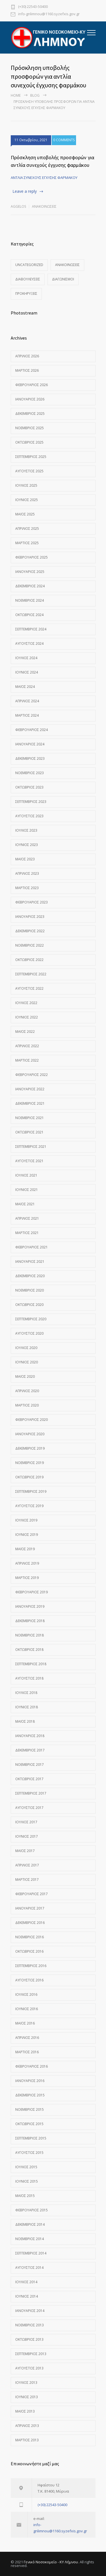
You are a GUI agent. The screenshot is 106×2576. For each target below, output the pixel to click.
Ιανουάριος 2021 (29, 1261)
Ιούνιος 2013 (26, 2397)
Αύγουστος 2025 (29, 471)
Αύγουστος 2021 (29, 1161)
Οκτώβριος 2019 (29, 1477)
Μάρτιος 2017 (27, 1879)
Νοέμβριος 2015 (29, 2109)
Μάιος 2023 (25, 859)
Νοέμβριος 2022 (29, 945)
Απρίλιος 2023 (27, 873)
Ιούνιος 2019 (26, 1534)
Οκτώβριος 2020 (29, 1304)
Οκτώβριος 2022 (29, 959)
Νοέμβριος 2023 (29, 772)
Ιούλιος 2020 (26, 1347)
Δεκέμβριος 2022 (30, 931)
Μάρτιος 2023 (27, 887)
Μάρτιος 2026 (27, 370)
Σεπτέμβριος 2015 (30, 2138)
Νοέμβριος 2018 (29, 1635)
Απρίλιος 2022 (27, 1046)
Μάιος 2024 (25, 686)
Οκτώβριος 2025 (29, 442)
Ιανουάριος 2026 (29, 399)
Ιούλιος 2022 (26, 1002)
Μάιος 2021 (25, 1204)
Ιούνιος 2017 (26, 1836)
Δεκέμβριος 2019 (30, 1448)
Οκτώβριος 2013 (29, 2339)
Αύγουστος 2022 (29, 988)
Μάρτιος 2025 (27, 543)
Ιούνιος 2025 (26, 499)
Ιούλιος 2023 (26, 830)
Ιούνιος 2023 (26, 844)
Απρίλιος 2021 (27, 1218)
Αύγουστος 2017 (29, 1807)
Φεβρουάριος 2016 (31, 2066)
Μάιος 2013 (25, 2411)
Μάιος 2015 (25, 2195)
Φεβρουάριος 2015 (31, 2210)
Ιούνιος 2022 (26, 1017)
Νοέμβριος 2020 (29, 1290)
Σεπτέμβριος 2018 (30, 1664)
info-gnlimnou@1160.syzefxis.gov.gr (49, 14)
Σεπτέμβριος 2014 (30, 2253)
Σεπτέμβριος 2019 (30, 1491)
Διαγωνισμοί (63, 279)
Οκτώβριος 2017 (29, 1779)
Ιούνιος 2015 (26, 2181)
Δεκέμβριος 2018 (30, 1620)
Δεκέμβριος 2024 (30, 586)
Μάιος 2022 (25, 1031)
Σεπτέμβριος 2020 (30, 1319)
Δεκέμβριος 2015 (30, 2095)
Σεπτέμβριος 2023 (30, 801)
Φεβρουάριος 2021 (31, 1247)
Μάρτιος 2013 (27, 2440)
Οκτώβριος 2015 (29, 2123)
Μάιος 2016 (25, 2023)
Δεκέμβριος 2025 (30, 413)
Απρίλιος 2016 (27, 2037)
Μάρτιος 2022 (27, 1060)
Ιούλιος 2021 (26, 1175)
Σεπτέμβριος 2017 (30, 1793)
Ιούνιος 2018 (26, 1707)
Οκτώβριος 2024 (29, 614)
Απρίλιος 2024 (27, 701)
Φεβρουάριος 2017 (31, 1893)
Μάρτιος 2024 (27, 715)
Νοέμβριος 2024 (29, 600)
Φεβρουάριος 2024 (31, 729)
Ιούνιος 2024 (26, 672)
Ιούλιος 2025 (26, 485)
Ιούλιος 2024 (26, 657)
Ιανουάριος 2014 (29, 2310)
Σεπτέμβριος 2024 (30, 629)
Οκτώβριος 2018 (29, 1649)
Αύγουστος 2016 (29, 1980)
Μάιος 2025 (25, 514)
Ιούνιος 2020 (26, 1362)
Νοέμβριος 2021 (29, 1117)
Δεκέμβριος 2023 (30, 758)
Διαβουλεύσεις (27, 279)
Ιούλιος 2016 (26, 1994)
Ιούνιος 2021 (26, 1189)
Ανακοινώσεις (44, 206)
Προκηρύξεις (26, 293)
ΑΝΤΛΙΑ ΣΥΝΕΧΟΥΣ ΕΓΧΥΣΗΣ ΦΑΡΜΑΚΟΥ (44, 177)
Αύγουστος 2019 (29, 1505)
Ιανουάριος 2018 (29, 1735)
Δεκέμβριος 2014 (30, 2224)
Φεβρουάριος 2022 (31, 1074)
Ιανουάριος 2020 (29, 1434)
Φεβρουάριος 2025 (31, 557)
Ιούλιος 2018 (26, 1692)
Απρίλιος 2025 (27, 528)
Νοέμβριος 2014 (29, 2238)
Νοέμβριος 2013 (29, 2325)
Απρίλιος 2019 (27, 1563)
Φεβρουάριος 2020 (31, 1419)
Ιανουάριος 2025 (29, 571)
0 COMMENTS (64, 140)
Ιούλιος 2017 (26, 1822)
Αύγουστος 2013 (29, 2368)
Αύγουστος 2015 (29, 2152)
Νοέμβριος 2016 (29, 1937)
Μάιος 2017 (25, 1850)
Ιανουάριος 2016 (29, 2080)
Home (16, 95)
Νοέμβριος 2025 (29, 428)
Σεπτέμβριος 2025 (30, 456)
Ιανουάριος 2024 (29, 744)
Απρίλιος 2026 (27, 356)
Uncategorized (29, 264)
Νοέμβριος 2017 (29, 1764)
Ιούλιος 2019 (26, 1520)
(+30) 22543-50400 (33, 7)
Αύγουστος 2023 (29, 816)
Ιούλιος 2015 (26, 2167)
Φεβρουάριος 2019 (31, 1592)
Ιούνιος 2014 (26, 2296)
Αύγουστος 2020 (29, 1333)
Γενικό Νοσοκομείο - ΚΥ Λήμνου (51, 2561)
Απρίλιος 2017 (27, 1865)
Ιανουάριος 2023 (29, 916)
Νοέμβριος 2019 (29, 1462)
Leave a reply (24, 191)
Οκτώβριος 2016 (29, 1951)
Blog (35, 95)
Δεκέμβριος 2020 (30, 1275)
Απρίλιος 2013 (27, 2425)
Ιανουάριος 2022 (29, 1089)
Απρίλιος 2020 (27, 1390)
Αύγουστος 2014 (29, 2267)
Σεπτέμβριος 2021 (30, 1146)
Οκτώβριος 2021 (29, 1132)
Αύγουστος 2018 (29, 1678)
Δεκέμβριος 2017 (30, 1750)
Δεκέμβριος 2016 (30, 1922)
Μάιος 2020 (25, 1376)
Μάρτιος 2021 (27, 1232)
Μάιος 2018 (25, 1721)
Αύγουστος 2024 (29, 643)
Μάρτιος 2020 (27, 1405)
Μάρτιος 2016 (27, 2052)
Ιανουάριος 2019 (29, 1606)
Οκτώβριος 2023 (29, 787)
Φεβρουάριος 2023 (31, 902)
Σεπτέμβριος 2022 (30, 974)
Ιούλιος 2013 (26, 2382)
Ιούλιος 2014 (26, 2282)
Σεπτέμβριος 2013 (30, 2353)
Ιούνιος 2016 (26, 2008)
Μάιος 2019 (25, 1549)
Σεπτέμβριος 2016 (30, 1965)
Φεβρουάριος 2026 (31, 384)
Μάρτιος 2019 (27, 1577)
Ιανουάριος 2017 (29, 1908)
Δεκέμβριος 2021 (30, 1103)
